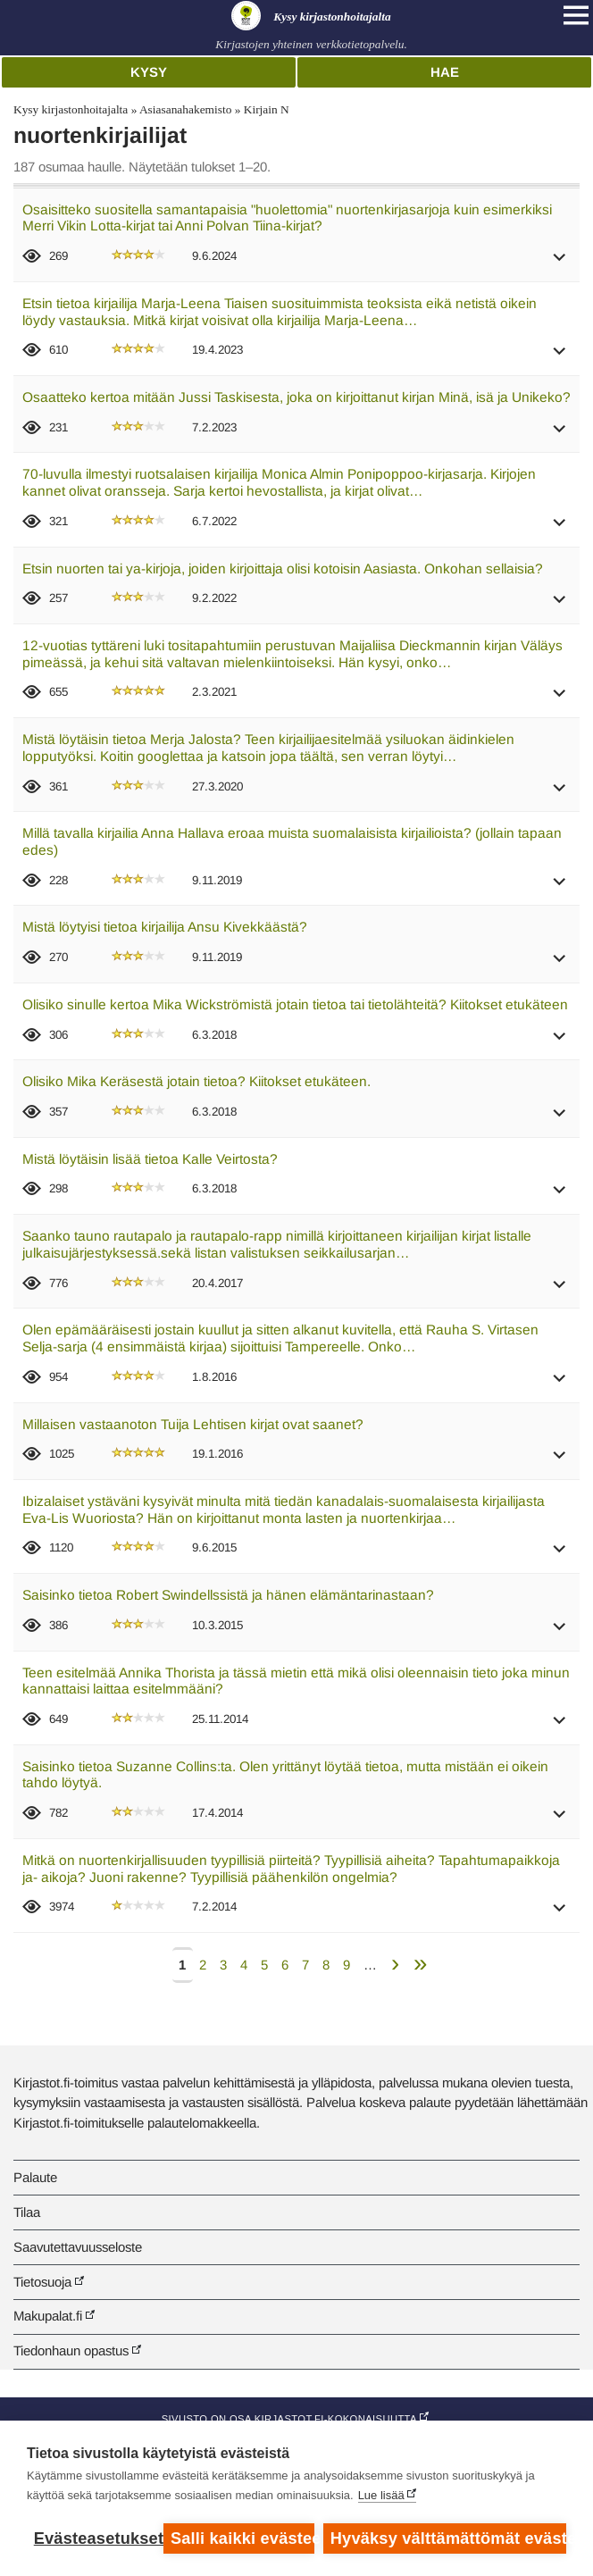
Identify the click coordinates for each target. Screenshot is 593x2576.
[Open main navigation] (576, 15)
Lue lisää (381, 2495)
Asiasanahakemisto (185, 109)
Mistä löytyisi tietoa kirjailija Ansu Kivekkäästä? (164, 926)
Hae (444, 71)
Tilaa (26, 2212)
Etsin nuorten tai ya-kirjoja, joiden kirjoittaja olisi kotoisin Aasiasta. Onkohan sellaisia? (282, 568)
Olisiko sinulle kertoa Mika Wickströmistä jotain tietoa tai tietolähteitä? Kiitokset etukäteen (295, 1004)
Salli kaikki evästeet (242, 2538)
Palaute (35, 2177)
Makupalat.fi (47, 2315)
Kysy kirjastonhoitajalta (70, 109)
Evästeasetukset (94, 2538)
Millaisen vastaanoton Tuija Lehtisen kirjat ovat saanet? (192, 1424)
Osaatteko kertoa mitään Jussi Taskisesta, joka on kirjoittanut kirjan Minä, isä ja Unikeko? (296, 397)
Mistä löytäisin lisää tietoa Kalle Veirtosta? (150, 1159)
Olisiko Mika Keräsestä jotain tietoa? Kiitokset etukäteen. (196, 1081)
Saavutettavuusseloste (77, 2246)
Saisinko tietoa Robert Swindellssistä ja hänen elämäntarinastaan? (228, 1594)
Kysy (148, 71)
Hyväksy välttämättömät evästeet (448, 2538)
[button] (560, 263)
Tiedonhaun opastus (71, 2350)
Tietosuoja (42, 2281)
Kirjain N (266, 109)
